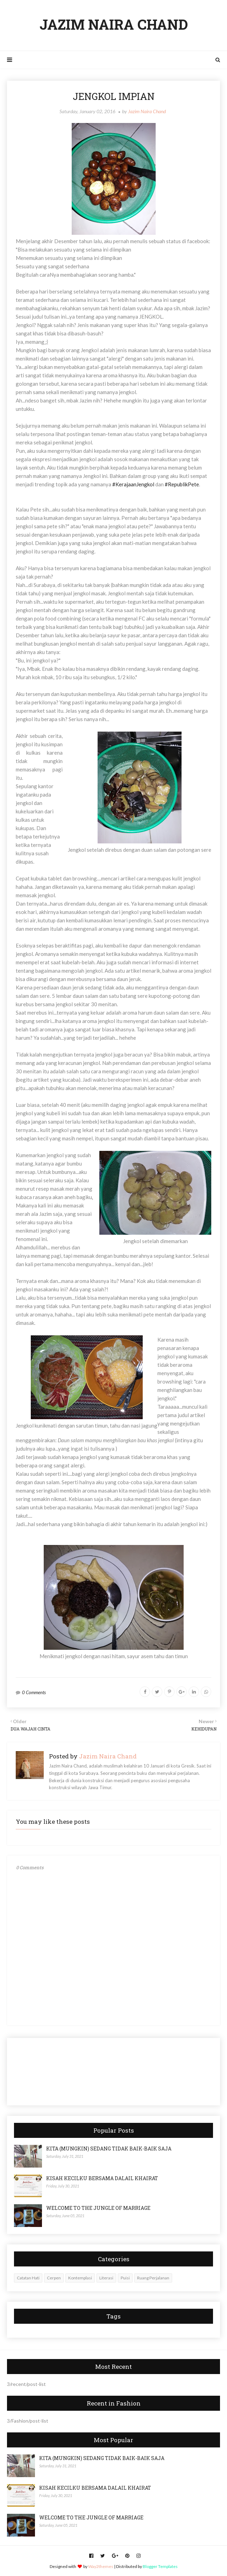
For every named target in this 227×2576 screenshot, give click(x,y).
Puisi (125, 2277)
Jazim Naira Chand (147, 111)
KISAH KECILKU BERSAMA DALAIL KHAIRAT (102, 2178)
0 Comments (34, 1692)
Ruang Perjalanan (153, 2277)
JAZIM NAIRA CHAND (114, 24)
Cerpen (54, 2277)
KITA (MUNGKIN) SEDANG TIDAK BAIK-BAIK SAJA (108, 2148)
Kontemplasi (80, 2277)
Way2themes (100, 2566)
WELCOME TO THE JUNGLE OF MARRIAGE (98, 2208)
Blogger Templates (160, 2566)
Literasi (106, 2277)
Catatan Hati (28, 2277)
